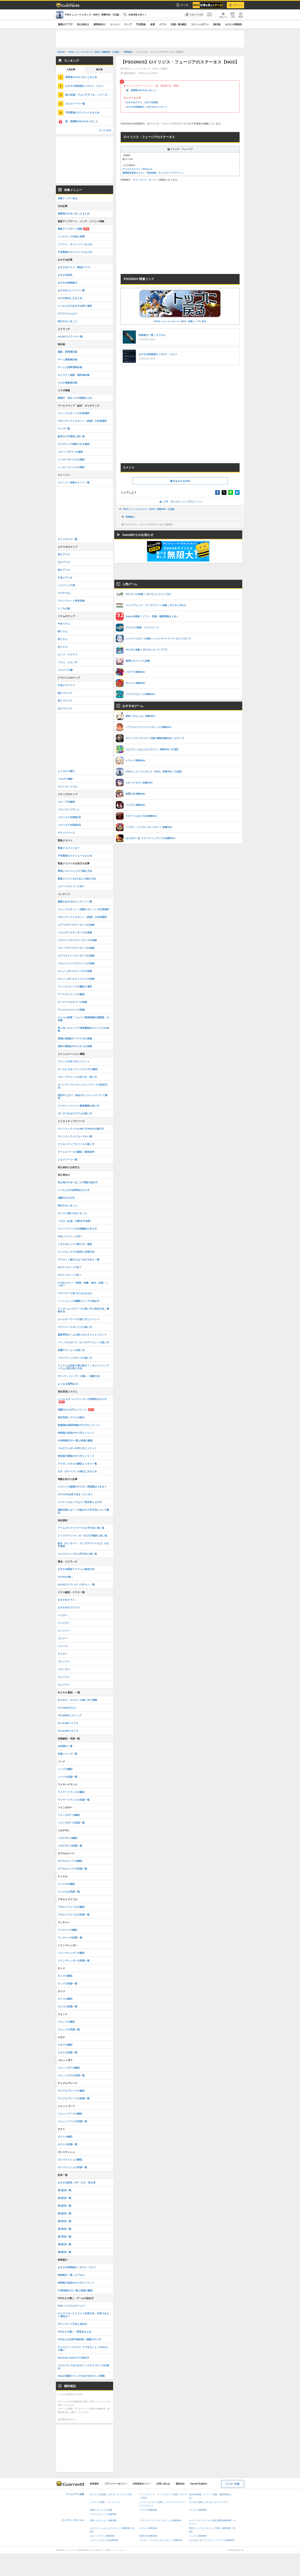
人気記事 (70, 69)
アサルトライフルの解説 (71, 1906)
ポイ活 (182, 5)
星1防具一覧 (64, 2190)
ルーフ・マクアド (67, 654)
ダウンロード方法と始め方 (72, 2324)
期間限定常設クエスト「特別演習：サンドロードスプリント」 (154, 173)
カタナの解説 (65, 2044)
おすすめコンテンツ (157, 107)
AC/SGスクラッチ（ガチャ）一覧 (76, 1584)
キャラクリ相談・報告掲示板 (74, 375)
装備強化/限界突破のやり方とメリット (79, 1425)
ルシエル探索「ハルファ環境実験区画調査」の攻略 (83, 1019)
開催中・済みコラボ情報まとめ (75, 398)
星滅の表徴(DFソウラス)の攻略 (75, 1038)
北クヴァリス (65, 708)
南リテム (63, 631)
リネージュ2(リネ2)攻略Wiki (104, 2540)
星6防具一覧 (64, 2228)
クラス (163, 24)
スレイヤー (64, 1684)
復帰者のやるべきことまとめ (81, 77)
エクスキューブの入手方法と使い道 (77, 1553)
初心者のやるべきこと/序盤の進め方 (78, 1182)
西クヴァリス (65, 700)
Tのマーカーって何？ (69, 1275)
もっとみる (105, 130)
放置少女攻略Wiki (148, 2536)
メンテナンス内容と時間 (71, 236)
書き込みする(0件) (180, 481)
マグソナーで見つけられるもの (75, 1293)
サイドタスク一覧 (67, 539)
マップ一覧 (64, 428)
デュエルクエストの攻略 (71, 1009)
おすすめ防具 (151, 102)
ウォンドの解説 (66, 2021)
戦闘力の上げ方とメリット (76, 1409)
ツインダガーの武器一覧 (71, 1822)
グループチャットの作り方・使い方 (77, 1077)
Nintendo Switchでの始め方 (73, 2357)
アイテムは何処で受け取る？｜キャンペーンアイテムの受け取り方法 (83, 1367)
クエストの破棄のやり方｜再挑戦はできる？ (82, 1486)
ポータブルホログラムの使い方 (75, 1113)
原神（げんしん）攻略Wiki (103, 2520)
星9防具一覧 (64, 2252)
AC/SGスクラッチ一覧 (70, 336)
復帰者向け (100, 24)
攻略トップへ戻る (67, 198)
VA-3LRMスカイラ (68, 1730)
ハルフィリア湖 (66, 585)
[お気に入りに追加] (194, 15)
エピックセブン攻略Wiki (102, 2536)
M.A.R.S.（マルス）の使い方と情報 (77, 1700)
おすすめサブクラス (69, 1607)
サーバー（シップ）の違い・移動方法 (78, 1376)
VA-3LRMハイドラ (68, 1723)
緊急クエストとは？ (69, 848)
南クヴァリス (65, 693)
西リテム (63, 639)
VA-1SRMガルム (67, 1707)
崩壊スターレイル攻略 (101, 2510)
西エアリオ (64, 554)
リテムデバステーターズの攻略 (75, 932)
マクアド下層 (65, 670)
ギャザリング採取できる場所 (74, 444)
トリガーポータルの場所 (71, 459)
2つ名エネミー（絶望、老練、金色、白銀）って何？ (83, 1284)
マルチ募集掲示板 (67, 382)
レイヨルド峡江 (66, 771)
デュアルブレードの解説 (71, 2090)
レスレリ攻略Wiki (148, 2528)
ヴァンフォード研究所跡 (71, 600)
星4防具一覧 (64, 2213)
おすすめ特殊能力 (135, 107)
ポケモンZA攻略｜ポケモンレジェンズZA (111, 2494)
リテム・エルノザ (67, 662)
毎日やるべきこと (67, 321)
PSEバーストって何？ (70, 1236)
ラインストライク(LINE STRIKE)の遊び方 (81, 1128)
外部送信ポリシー (142, 2483)
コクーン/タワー (200, 24)
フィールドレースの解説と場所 (75, 986)
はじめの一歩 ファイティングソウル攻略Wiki (212, 2540)
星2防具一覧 (64, 2198)
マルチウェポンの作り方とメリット (77, 1448)
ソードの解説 (65, 1769)
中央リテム (64, 623)
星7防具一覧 (64, 2236)
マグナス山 (64, 593)
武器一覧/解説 (179, 24)
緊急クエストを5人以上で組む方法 (77, 878)
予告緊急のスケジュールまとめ (82, 112)
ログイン (235, 5)
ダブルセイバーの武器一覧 (72, 1868)
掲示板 (217, 24)
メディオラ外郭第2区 (69, 825)
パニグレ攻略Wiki (198, 2536)
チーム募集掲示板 (67, 359)
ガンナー (63, 1638)
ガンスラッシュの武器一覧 (72, 2167)
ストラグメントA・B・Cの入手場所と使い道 (82, 1535)
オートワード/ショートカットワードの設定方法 (82, 1086)
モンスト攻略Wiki (198, 2510)
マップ (128, 24)
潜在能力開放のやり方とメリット (76, 1456)
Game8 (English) (198, 2483)
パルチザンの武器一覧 (70, 1845)
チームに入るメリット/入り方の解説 (78, 1069)
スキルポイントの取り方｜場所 (75, 1244)
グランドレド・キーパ (144, 179)
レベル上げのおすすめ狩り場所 (75, 305)
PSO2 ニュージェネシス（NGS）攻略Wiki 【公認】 (149, 509)
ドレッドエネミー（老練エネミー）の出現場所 (83, 909)
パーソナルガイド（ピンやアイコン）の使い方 (83, 1342)
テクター (63, 1653)
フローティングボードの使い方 (75, 1357)
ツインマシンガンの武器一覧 (74, 1960)
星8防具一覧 (64, 2244)
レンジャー (64, 1630)
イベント (115, 24)
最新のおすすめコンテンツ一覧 (75, 901)
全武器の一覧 (65, 1746)
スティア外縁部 (66, 801)
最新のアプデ (65, 24)
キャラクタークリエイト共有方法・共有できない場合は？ (83, 2315)
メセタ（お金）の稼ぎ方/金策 (74, 1221)
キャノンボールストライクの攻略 (76, 978)
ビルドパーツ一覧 (75, 103)
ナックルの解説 (66, 1884)
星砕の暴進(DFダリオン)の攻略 (75, 1046)
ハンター (63, 1615)
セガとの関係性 (233, 24)
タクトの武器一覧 (67, 2144)
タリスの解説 (65, 1998)
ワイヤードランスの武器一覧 (74, 1799)
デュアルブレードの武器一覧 (74, 2098)
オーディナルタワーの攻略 (72, 1002)
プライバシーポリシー (115, 2483)
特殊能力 (130, 517)
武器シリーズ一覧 (67, 1753)
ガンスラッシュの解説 (70, 2159)
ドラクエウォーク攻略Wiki (103, 2514)
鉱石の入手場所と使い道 (71, 436)
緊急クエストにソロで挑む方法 (75, 871)
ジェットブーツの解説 (70, 2113)
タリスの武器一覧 (67, 2006)
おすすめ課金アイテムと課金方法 (76, 1569)
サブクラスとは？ (67, 313)
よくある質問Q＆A (68, 1383)
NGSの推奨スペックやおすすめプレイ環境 (81, 2376)
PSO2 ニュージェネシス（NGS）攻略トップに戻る (180, 306)
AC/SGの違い (65, 1576)
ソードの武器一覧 (67, 1776)
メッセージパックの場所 (71, 467)
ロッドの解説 (65, 1975)
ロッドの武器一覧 (67, 1983)
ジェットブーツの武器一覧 (72, 2121)
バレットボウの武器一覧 (71, 2075)
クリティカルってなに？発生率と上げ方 (80, 1502)
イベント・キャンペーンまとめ (75, 244)
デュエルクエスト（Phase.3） (137, 169)
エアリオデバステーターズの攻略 (76, 924)
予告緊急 (141, 24)
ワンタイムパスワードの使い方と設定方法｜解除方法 (83, 1310)
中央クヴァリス (66, 685)
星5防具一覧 (64, 2221)
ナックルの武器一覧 (69, 1891)
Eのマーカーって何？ (69, 1267)
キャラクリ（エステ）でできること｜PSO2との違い (83, 2348)
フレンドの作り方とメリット (74, 1061)
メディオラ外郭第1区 (69, 817)
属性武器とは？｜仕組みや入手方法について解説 (83, 1511)
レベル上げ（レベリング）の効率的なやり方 (82, 1400)
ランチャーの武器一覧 (70, 1937)
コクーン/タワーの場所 (70, 451)
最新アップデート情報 (73, 228)
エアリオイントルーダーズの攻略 (76, 955)
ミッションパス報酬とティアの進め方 (78, 1301)
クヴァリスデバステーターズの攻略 (77, 940)
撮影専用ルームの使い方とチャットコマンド (82, 1334)
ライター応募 (232, 2484)
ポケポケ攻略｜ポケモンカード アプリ (208, 2502)
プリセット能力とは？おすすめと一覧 (78, 1259)
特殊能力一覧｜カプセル (71, 2275)
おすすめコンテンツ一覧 (71, 290)
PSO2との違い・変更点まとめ (74, 2331)
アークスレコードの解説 (71, 994)
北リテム (63, 646)
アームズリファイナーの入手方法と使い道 (81, 1527)
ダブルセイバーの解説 (70, 1861)
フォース (63, 1646)
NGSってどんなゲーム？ (71, 2305)
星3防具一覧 (64, 2205)
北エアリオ (64, 562)
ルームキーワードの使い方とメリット (78, 1319)
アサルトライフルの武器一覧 (74, 1914)
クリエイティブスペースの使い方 (76, 1144)
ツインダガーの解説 (69, 1815)
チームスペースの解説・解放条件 (76, 1151)
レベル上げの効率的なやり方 (74, 1190)
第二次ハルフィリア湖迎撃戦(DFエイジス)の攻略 (83, 1029)
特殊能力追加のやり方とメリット (76, 1432)
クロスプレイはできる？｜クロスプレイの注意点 (83, 2367)
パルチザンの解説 (67, 1838)
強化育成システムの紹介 (71, 1417)
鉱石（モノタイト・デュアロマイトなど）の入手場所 (83, 1545)
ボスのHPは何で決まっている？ (75, 1494)
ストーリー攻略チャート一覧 (74, 482)
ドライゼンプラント (69, 809)
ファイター (64, 1623)
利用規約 (94, 2483)
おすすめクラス (134, 102)
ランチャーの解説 (67, 1929)
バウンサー (64, 1669)
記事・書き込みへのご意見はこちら (180, 501)
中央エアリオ (65, 577)
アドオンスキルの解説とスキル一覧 (77, 1463)
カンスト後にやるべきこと (72, 1213)
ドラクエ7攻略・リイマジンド (105, 2502)
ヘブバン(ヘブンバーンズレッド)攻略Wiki (160, 2520)
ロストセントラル (67, 786)
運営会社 (180, 2483)
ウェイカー (64, 1677)
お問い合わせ (163, 2483)
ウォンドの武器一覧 (69, 2029)
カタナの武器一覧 (67, 2052)
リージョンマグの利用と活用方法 (76, 1251)
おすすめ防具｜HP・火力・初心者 (76, 2182)
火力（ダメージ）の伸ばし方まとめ (77, 1471)
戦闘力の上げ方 (66, 1197)
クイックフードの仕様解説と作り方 (77, 1228)
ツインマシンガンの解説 (71, 1952)
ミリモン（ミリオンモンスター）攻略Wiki (160, 2540)
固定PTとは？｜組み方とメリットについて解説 (82, 1096)
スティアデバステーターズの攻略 (76, 948)
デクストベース (66, 832)
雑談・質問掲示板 (67, 351)
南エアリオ (64, 569)
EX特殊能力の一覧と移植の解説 (75, 1440)
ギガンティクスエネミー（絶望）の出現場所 (82, 421)
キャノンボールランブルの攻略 (75, 971)
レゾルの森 (64, 608)
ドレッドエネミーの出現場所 (74, 413)
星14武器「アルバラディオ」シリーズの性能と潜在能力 (89, 94)
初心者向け (83, 24)
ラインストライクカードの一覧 (75, 1136)
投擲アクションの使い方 (71, 1350)
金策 (152, 24)
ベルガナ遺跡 (65, 778)
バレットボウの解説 (69, 2067)
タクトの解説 (65, 2136)
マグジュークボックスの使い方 (75, 1327)
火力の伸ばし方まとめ (70, 298)
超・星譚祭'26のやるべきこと (141, 90)
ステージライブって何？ (71, 886)
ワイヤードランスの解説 (71, 1792)
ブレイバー (64, 1661)
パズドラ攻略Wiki (148, 2510)
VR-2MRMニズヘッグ (69, 1715)
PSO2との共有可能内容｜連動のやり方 (79, 2339)
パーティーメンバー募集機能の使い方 (78, 1105)
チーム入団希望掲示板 (70, 367)
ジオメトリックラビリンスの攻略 (76, 963)
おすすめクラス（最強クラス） (75, 267)
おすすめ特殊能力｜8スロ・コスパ (84, 86)
